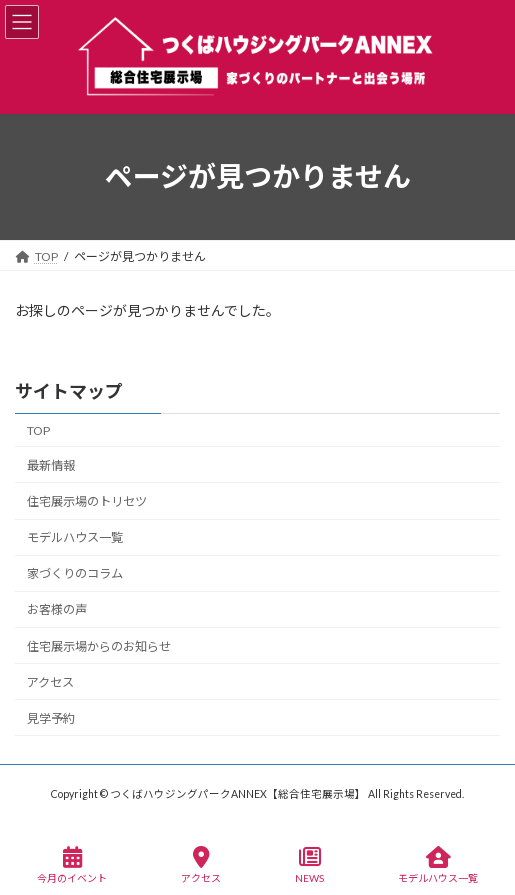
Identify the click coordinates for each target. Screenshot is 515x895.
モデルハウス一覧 (75, 537)
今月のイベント (72, 865)
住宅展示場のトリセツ (87, 501)
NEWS (309, 865)
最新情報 (51, 465)
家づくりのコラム (75, 573)
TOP (38, 430)
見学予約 (51, 718)
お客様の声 (57, 609)
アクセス (50, 681)
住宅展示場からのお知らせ (99, 645)
